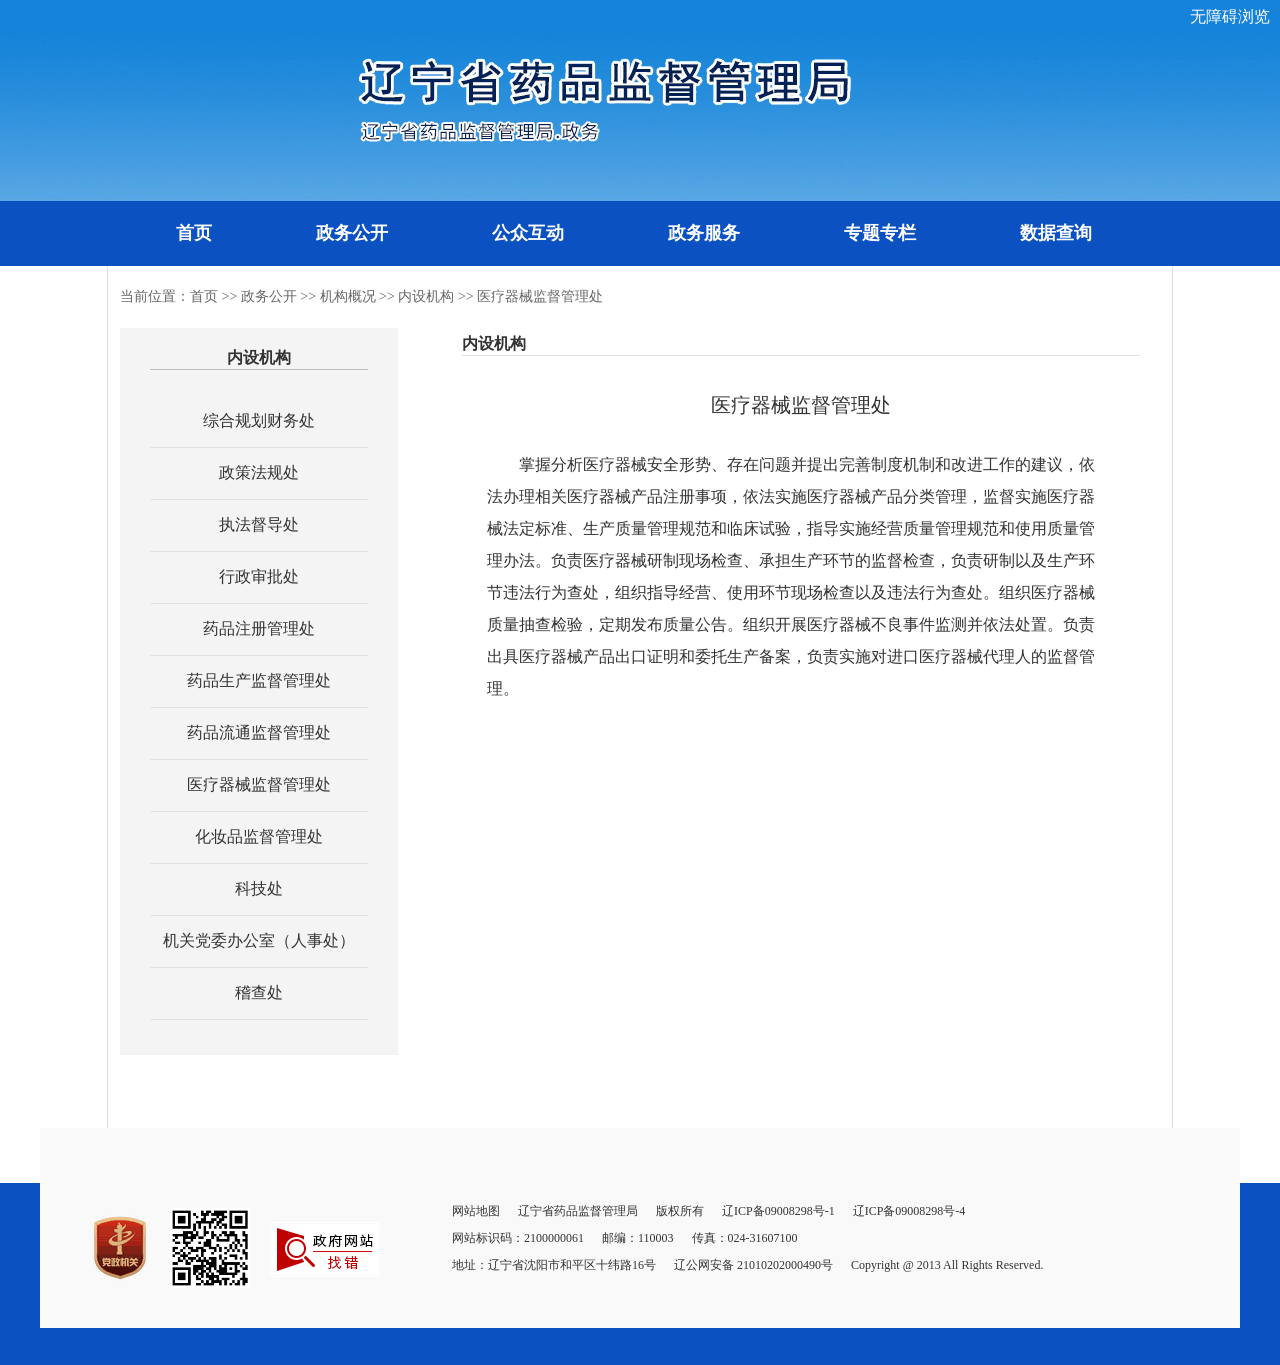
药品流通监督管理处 (259, 732)
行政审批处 (259, 576)
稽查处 (259, 992)
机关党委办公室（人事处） (259, 940)
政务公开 (352, 233)
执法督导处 (259, 524)
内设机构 (426, 296)
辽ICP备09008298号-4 (909, 1211)
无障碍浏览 (1230, 16)
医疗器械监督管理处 (540, 296)
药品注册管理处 (259, 628)
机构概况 (348, 296)
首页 (194, 233)
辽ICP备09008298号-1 (778, 1211)
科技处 (259, 888)
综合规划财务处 (259, 420)
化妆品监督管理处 (259, 836)
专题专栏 (880, 233)
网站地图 (476, 1211)
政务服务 (704, 233)
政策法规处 (259, 472)
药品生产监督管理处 (259, 680)
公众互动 (528, 233)
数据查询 (1056, 233)
